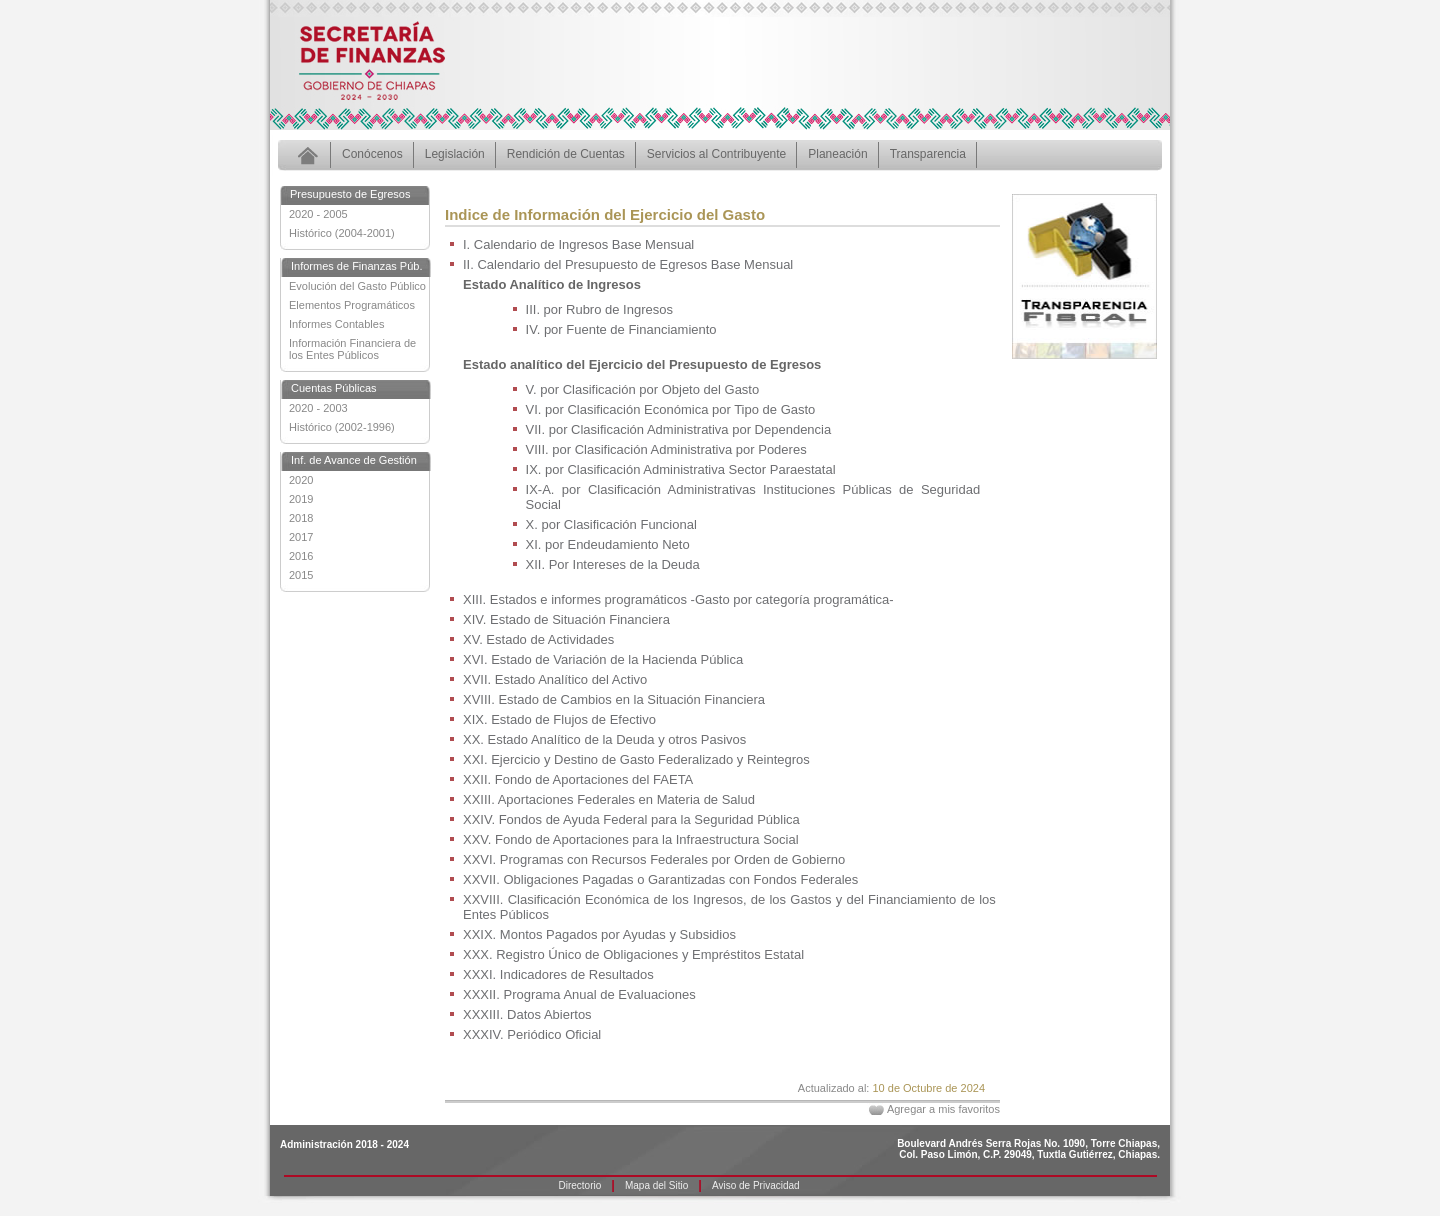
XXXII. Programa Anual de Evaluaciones (579, 994)
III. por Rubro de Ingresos (599, 309)
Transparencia (928, 154)
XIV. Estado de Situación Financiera (566, 619)
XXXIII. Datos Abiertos (527, 1014)
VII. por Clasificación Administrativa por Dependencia (679, 429)
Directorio (580, 1185)
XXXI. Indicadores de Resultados (558, 974)
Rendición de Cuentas (566, 154)
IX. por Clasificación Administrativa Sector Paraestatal (681, 469)
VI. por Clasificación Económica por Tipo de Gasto (671, 409)
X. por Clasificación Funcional (611, 524)
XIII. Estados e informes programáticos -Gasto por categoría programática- (678, 599)
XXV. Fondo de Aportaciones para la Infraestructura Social (631, 839)
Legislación (455, 154)
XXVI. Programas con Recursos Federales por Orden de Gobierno (654, 859)
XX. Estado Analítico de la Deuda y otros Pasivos (604, 739)
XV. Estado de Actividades (538, 639)
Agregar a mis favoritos (943, 1109)
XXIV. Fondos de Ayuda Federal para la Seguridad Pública (631, 819)
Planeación (837, 154)
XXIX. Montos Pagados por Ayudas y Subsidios (599, 934)
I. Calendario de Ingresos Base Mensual (578, 244)
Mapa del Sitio (656, 1185)
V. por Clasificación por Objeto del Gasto (643, 389)
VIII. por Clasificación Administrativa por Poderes (666, 449)
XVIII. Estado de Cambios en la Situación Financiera (614, 699)
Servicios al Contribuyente (716, 154)
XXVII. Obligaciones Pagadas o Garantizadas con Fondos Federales (660, 879)
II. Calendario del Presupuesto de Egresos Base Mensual (628, 264)
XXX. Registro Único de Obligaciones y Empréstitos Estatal (633, 954)
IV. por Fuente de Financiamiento (621, 329)
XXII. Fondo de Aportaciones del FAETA (578, 779)
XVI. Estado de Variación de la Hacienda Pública (603, 659)
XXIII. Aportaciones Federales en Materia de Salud (609, 799)
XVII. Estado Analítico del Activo (555, 679)
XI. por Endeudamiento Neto (608, 544)
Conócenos (372, 154)
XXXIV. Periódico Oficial (532, 1034)
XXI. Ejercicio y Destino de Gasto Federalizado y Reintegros (636, 759)
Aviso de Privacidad (756, 1185)
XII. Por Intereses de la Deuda (613, 564)
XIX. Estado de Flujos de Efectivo (559, 719)
